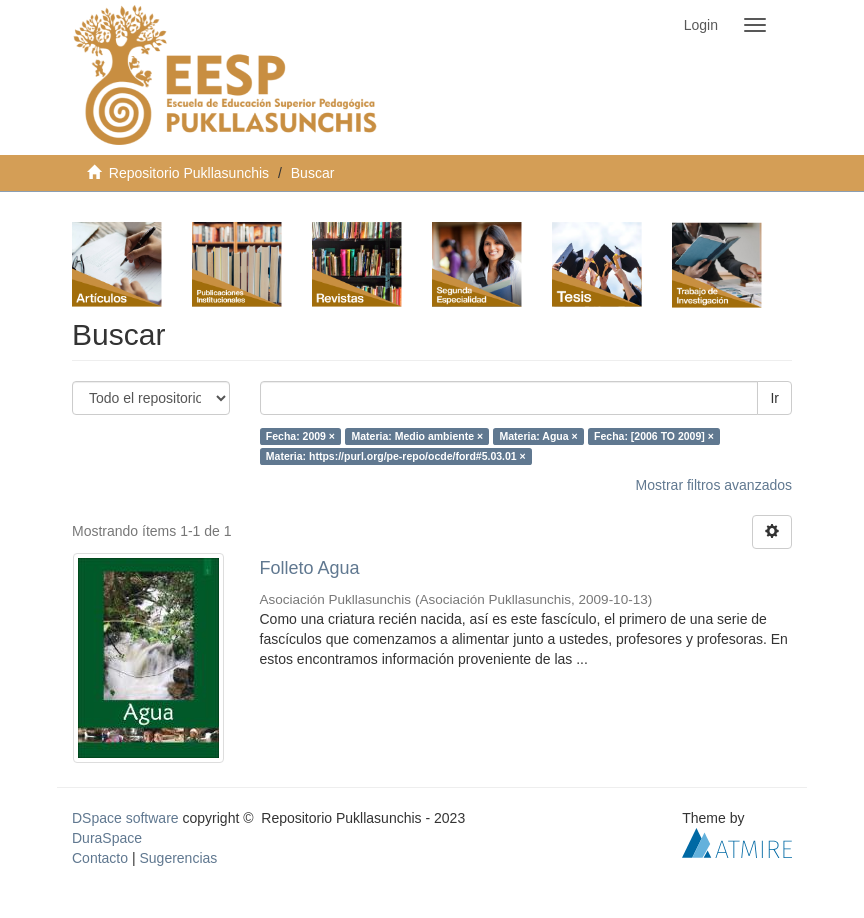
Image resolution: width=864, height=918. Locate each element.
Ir (774, 398)
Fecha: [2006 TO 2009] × (654, 436)
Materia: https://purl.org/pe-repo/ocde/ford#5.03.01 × (396, 456)
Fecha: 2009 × (300, 436)
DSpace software (125, 818)
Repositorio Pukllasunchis (189, 173)
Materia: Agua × (539, 436)
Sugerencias (178, 858)
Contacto (100, 858)
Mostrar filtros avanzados (714, 485)
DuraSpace (107, 838)
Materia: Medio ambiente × (417, 436)
